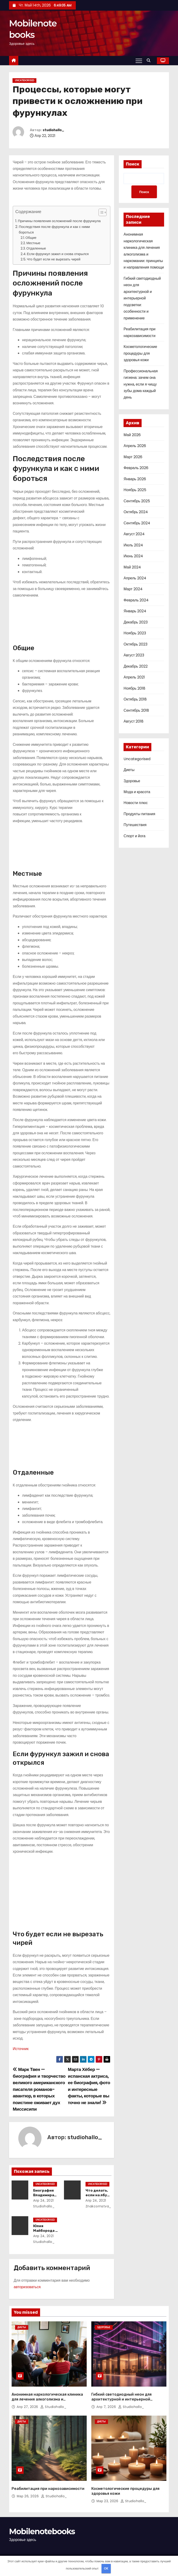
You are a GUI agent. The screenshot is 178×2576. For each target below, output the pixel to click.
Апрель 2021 (134, 677)
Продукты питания (139, 814)
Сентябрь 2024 (137, 523)
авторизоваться (27, 2287)
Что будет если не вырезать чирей (53, 259)
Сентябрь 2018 (136, 711)
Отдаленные (36, 248)
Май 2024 (132, 567)
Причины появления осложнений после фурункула (59, 220)
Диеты (129, 770)
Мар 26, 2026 (28, 2481)
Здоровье (132, 781)
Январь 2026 (135, 479)
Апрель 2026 (135, 446)
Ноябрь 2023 (135, 633)
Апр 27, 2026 (28, 2399)
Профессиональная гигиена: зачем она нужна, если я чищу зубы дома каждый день (141, 384)
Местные (33, 243)
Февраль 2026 (136, 468)
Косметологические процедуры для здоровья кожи (140, 353)
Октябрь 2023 (135, 644)
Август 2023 (134, 655)
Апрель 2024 (135, 578)
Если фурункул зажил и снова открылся (58, 254)
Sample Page (156, 2549)
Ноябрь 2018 (134, 688)
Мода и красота (137, 792)
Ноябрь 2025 (135, 490)
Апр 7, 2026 (106, 2399)
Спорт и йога (134, 836)
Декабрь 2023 (135, 622)
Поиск (132, 164)
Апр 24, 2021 (42, 2200)
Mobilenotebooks (42, 2517)
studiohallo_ (53, 130)
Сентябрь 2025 (137, 501)
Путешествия (135, 825)
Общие (30, 237)
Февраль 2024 (136, 600)
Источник (21, 2048)
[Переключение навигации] (138, 60)
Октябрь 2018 (135, 699)
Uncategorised (24, 80)
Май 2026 (132, 435)
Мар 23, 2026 (107, 2486)
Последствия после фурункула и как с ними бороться (54, 229)
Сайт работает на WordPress (30, 2555)
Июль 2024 (133, 545)
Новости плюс (136, 803)
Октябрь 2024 (136, 512)
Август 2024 (134, 534)
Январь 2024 (135, 611)
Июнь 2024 (133, 556)
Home (138, 2549)
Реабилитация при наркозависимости (48, 2474)
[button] (149, 60)
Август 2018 (133, 721)
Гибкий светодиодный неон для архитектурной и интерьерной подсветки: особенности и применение (142, 298)
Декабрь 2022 (135, 666)
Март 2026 (133, 457)
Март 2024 (133, 589)
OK (106, 2568)
